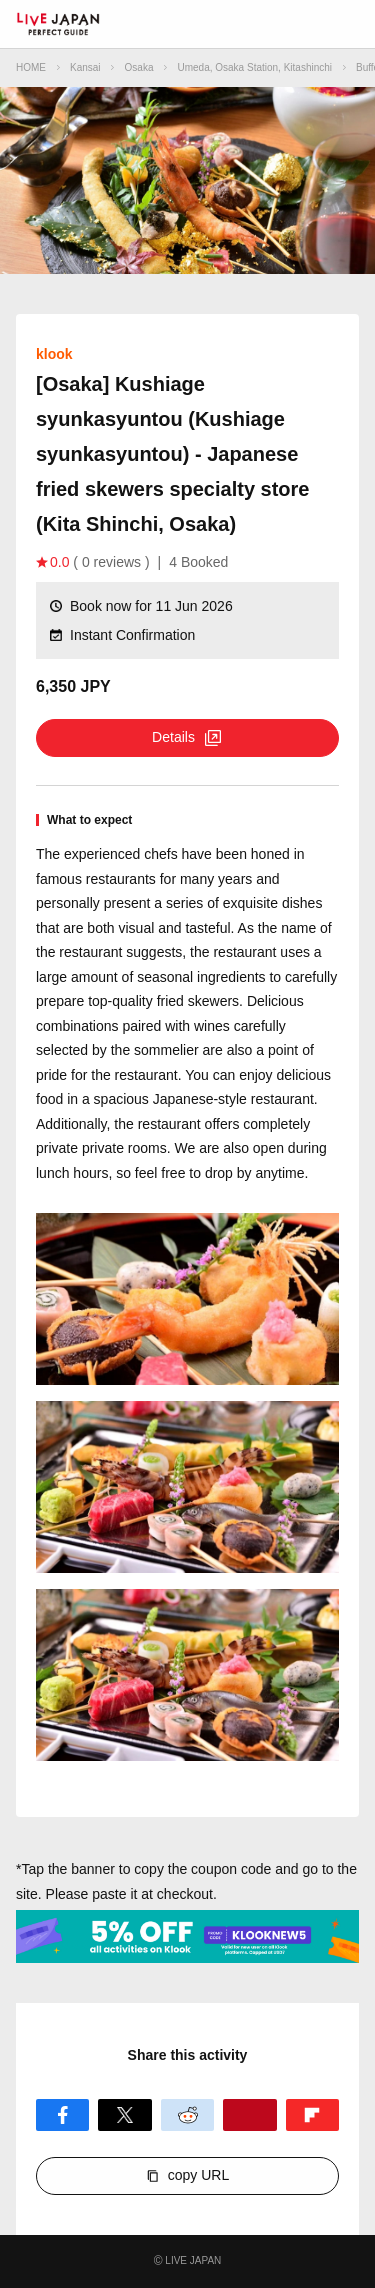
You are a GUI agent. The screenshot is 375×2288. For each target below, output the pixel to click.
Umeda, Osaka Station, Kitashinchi (254, 67)
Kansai (85, 67)
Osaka (139, 67)
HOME (31, 67)
